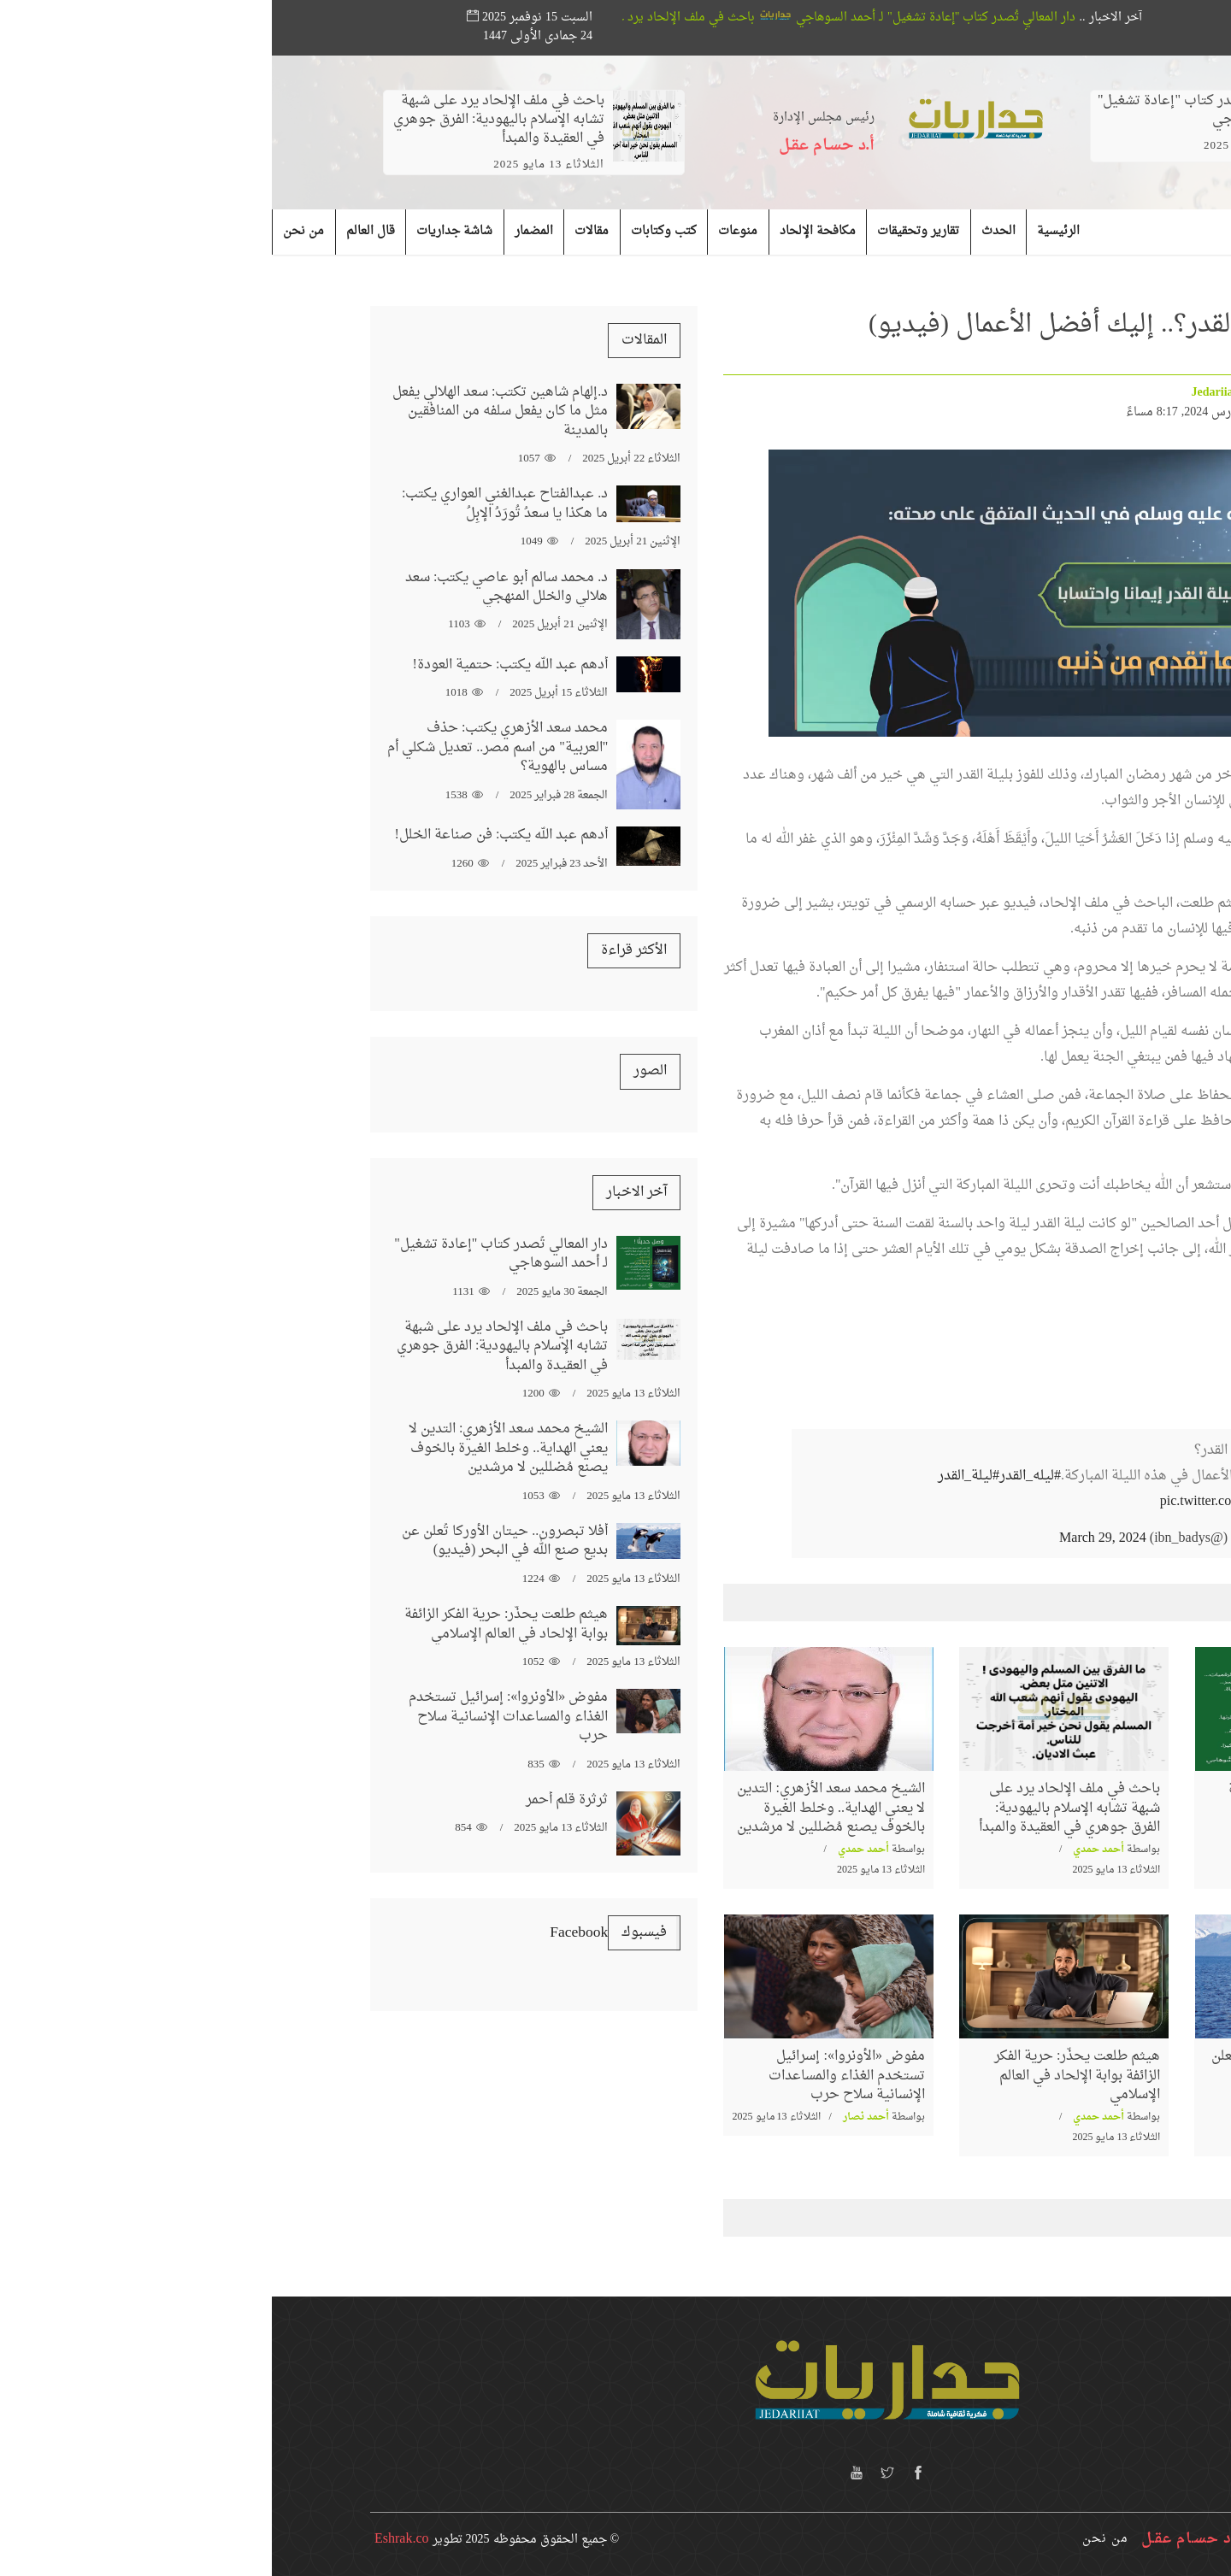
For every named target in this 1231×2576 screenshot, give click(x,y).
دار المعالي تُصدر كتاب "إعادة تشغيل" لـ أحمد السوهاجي (639, 17)
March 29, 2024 (831, 1538)
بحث (1113, 18)
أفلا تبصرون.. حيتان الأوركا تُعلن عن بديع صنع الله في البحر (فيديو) (1031, 2076)
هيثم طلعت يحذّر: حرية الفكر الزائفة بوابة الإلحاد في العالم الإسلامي (805, 2076)
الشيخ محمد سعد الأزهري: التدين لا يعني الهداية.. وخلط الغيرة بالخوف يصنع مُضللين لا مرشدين (559, 1808)
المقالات (372, 340)
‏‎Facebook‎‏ (307, 1933)
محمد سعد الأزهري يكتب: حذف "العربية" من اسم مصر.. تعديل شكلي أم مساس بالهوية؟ (225, 747)
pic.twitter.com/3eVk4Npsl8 (965, 1501)
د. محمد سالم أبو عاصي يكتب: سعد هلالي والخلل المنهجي (234, 587)
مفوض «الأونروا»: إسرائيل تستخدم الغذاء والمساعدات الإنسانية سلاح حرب (575, 2076)
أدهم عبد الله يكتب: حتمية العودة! (239, 665)
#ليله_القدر (758, 1476)
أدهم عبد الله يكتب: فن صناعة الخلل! (230, 835)
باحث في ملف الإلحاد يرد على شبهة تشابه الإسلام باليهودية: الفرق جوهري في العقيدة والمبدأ (227, 119)
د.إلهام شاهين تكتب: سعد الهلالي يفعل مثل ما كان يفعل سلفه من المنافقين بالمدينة (228, 411)
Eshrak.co (130, 2539)
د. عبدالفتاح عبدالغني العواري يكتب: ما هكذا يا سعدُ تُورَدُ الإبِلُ (233, 503)
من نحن (833, 2538)
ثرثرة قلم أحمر (295, 1800)
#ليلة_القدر (696, 1476)
